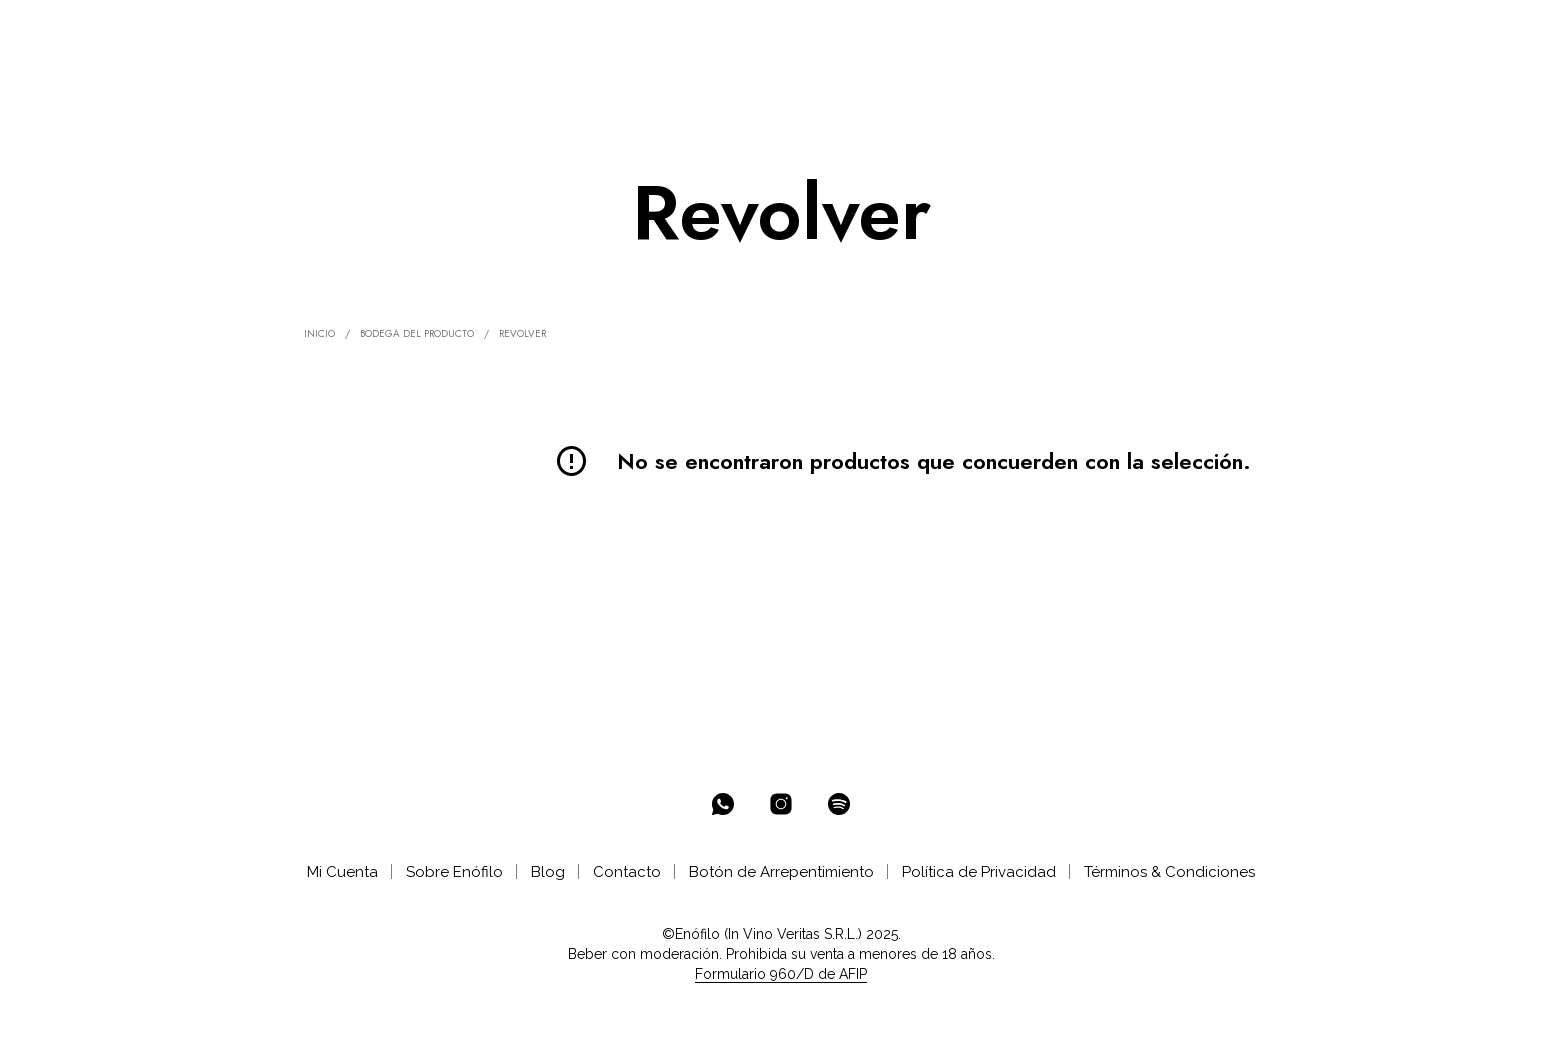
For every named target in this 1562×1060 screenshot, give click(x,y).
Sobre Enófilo (454, 872)
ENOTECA (321, 31)
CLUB (549, 31)
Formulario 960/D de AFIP (781, 974)
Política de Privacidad (979, 872)
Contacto (627, 872)
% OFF (235, 31)
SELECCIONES (443, 31)
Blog (548, 872)
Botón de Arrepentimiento (781, 872)
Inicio (319, 333)
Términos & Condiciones (1169, 872)
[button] (1420, 31)
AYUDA (707, 31)
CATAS (632, 31)
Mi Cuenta (342, 872)
